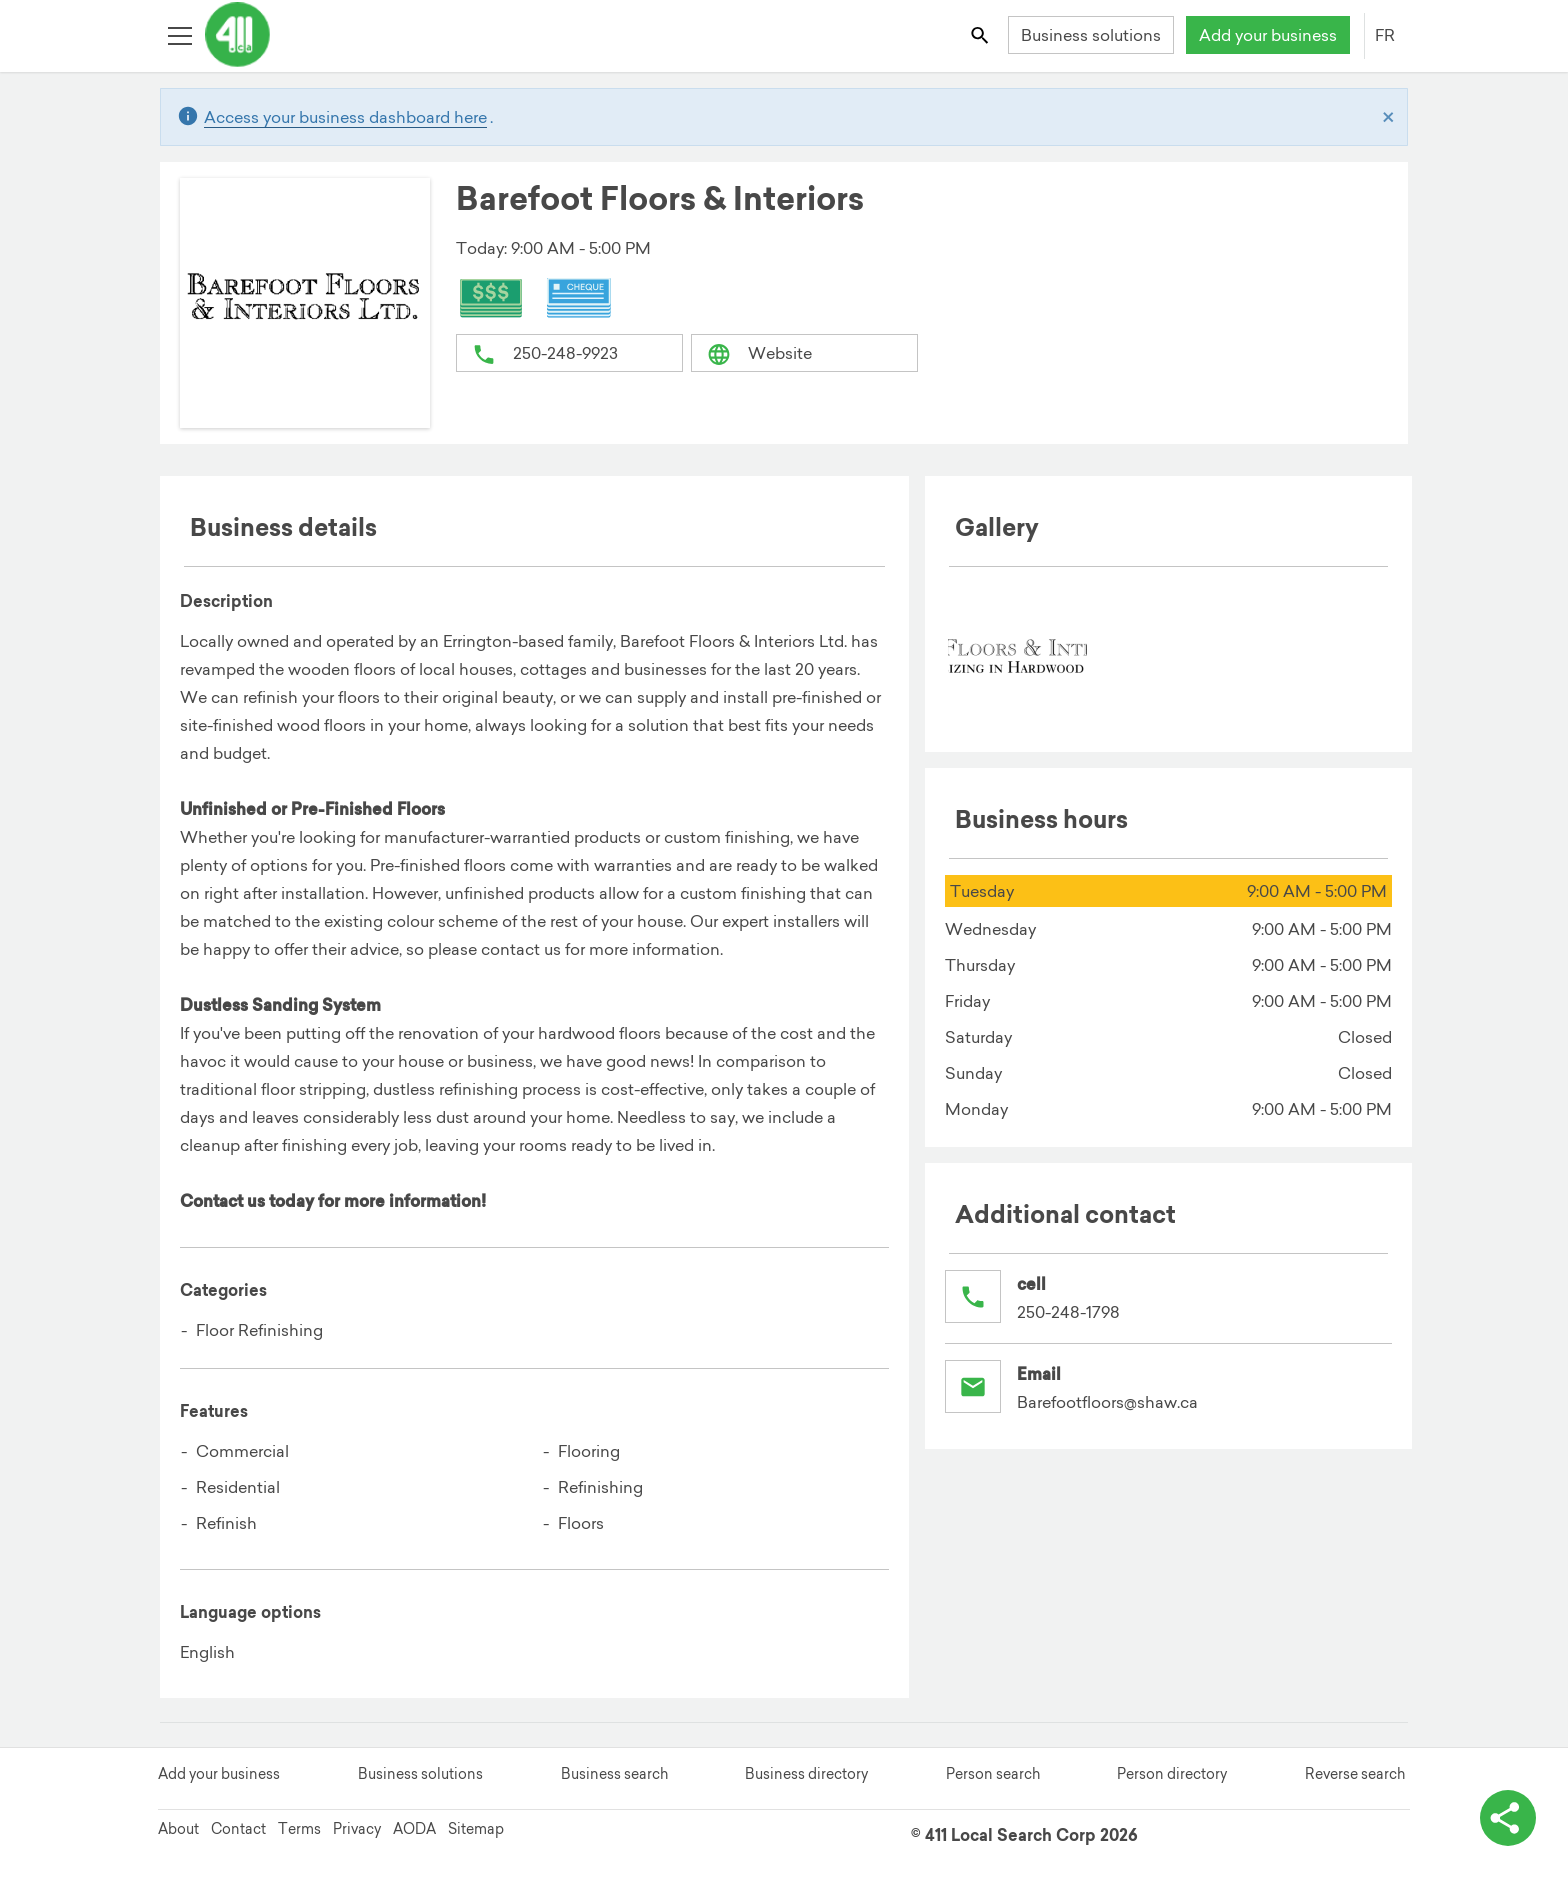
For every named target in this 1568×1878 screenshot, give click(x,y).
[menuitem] (1018, 656)
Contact (238, 1829)
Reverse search (1355, 1774)
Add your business (1268, 35)
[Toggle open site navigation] (179, 34)
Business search (614, 1774)
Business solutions (1091, 35)
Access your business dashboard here (345, 117)
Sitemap (476, 1829)
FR (1385, 35)
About (178, 1829)
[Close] (1388, 117)
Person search (993, 1774)
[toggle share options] (1508, 1818)
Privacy (357, 1829)
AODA (414, 1829)
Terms (299, 1829)
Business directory (806, 1774)
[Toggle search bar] (981, 34)
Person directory (1172, 1774)
